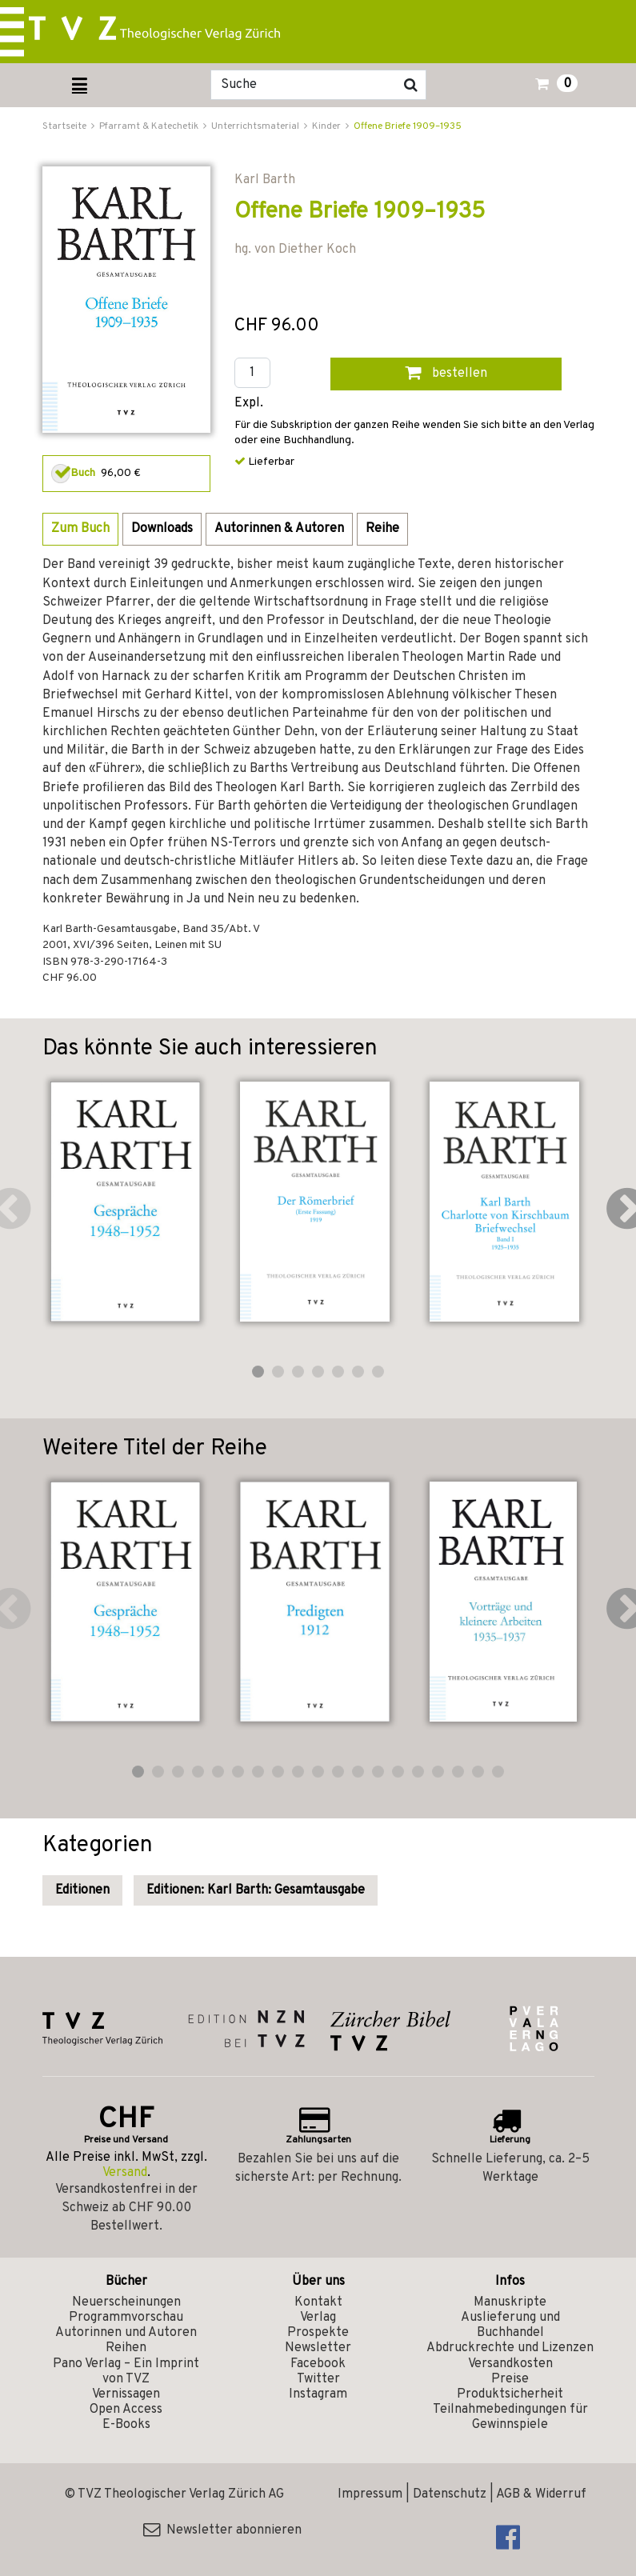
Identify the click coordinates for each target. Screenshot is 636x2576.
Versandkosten (510, 2364)
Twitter (318, 2379)
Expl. (248, 403)
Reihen (126, 2348)
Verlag (318, 2318)
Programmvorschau (126, 2318)
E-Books (126, 2425)
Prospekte (318, 2333)
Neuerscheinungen (126, 2302)
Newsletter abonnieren (222, 2530)
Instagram (318, 2394)
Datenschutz (449, 2494)
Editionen (82, 1890)
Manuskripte (510, 2302)
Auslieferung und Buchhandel (510, 2325)
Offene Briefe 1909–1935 (408, 126)
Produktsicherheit (510, 2394)
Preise (510, 2379)
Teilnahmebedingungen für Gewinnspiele (510, 2417)
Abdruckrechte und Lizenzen (510, 2348)
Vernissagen (126, 2394)
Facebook (318, 2364)
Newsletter (318, 2348)
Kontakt (318, 2302)
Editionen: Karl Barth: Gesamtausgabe (255, 1890)
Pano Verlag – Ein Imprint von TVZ (126, 2371)
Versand (124, 2173)
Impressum (370, 2494)
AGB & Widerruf (541, 2494)
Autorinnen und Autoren (126, 2333)
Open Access (126, 2410)
